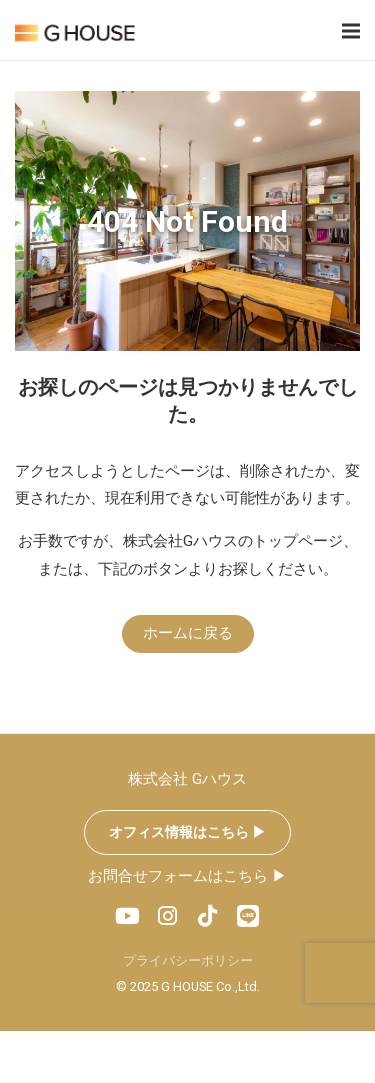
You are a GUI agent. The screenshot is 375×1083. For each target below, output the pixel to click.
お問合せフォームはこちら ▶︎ (187, 876)
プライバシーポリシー (188, 960)
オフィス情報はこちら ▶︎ (187, 832)
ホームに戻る (188, 633)
